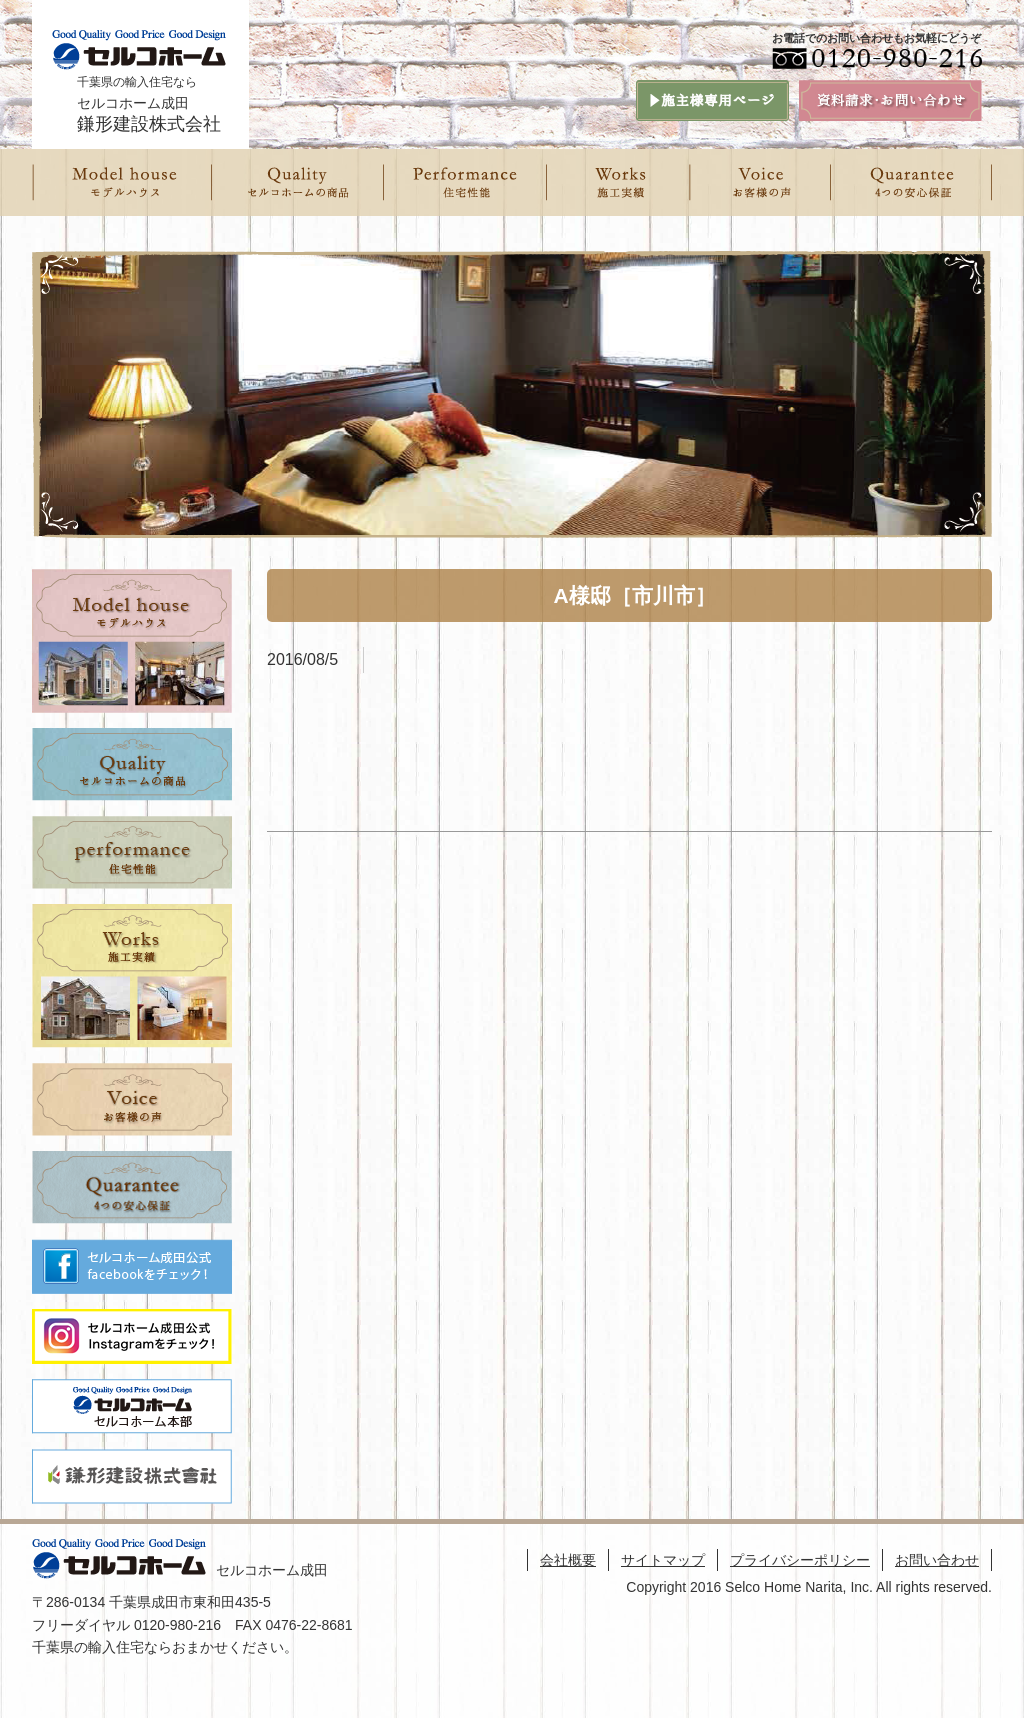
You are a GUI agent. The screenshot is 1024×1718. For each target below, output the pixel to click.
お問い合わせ (937, 1560)
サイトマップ (663, 1560)
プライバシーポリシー (800, 1560)
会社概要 (568, 1560)
